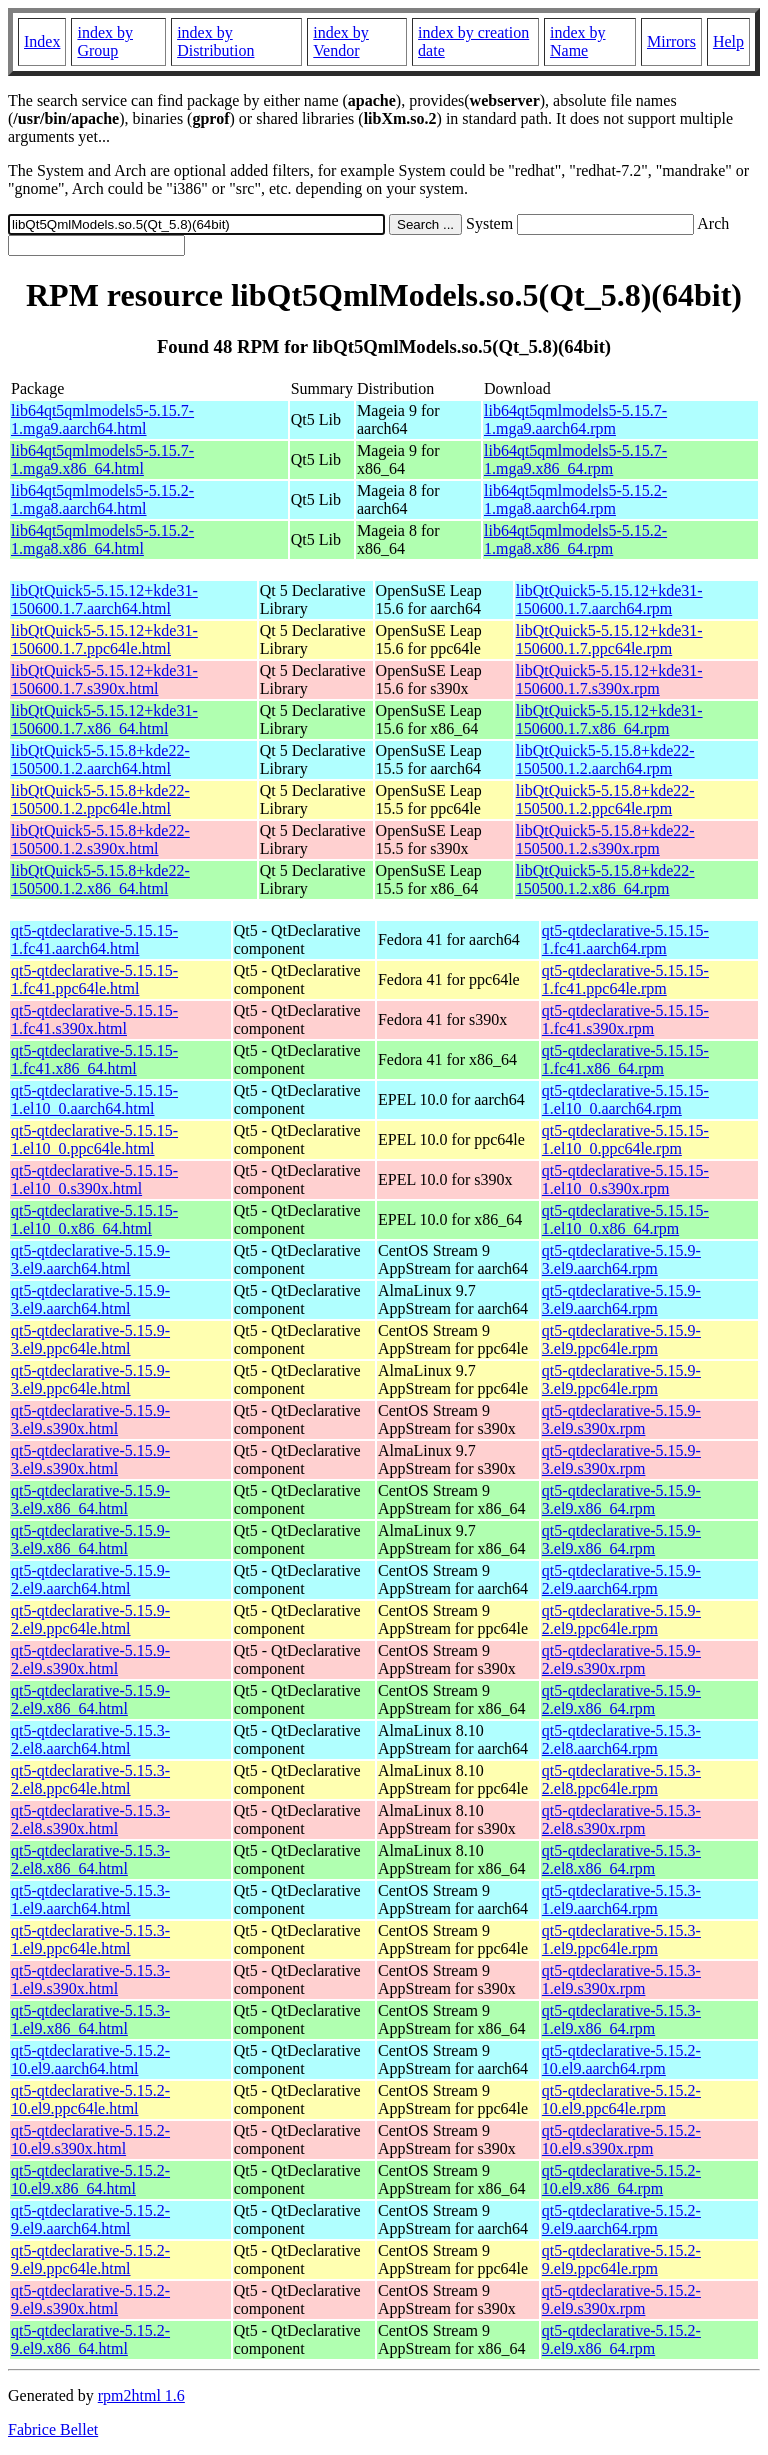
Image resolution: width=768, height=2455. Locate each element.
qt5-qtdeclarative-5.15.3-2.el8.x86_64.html (90, 1859)
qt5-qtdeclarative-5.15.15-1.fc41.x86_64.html (94, 1059)
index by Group (105, 41)
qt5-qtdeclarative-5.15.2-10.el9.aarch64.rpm (621, 2059)
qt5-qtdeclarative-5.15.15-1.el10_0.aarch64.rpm (625, 1099)
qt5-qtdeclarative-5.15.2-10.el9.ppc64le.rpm (621, 2099)
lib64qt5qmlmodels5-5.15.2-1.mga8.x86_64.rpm (575, 539)
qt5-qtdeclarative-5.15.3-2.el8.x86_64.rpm (621, 1859)
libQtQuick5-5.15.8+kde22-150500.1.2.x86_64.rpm (605, 879)
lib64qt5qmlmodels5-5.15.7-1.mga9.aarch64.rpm (575, 419)
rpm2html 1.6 (141, 2395)
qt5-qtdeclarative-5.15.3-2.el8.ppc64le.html (90, 1779)
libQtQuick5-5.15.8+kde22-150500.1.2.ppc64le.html (100, 799)
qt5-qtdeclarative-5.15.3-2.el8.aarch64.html (90, 1739)
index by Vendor (341, 41)
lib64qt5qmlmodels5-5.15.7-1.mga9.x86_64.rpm (575, 459)
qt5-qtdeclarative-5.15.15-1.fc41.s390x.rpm (625, 1019)
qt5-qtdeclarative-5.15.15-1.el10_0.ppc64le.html (94, 1139)
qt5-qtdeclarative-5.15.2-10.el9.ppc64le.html (90, 2099)
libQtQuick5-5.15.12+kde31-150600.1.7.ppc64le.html (104, 639)
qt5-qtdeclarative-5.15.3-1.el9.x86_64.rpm (621, 2019)
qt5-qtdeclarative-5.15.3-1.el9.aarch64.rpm (621, 1899)
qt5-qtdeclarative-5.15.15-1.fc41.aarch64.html (94, 939)
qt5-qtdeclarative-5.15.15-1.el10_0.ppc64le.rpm (625, 1139)
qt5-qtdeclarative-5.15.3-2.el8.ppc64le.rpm (621, 1779)
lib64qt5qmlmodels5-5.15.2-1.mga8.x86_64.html (102, 539)
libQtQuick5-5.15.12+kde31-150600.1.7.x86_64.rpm (609, 719)
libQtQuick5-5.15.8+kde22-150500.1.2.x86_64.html (100, 879)
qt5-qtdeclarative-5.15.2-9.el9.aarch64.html (90, 2219)
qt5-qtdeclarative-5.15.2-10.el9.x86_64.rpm (621, 2179)
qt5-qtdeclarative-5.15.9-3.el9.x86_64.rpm (621, 1499)
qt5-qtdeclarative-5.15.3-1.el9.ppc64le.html (90, 1939)
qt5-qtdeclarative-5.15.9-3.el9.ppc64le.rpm (621, 1339)
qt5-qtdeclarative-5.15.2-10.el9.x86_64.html (90, 2179)
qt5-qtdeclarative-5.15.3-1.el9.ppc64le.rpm (621, 1939)
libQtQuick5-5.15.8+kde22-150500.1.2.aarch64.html (100, 759)
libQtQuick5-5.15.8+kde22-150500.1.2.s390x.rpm (605, 839)
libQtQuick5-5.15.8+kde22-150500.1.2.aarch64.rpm (605, 759)
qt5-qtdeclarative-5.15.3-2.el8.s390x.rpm (621, 1819)
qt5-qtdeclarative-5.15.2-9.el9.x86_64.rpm (621, 2339)
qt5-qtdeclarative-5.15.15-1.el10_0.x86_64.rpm (625, 1219)
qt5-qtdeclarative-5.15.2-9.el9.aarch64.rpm (621, 2219)
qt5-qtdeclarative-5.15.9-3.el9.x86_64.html (90, 1499)
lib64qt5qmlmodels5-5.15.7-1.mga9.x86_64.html (102, 459)
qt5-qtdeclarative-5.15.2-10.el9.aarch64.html (90, 2059)
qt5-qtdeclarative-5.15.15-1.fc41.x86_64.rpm (625, 1059)
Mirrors (671, 41)
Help (728, 41)
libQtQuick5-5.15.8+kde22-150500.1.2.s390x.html (100, 839)
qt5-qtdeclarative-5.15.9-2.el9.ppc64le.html (90, 1619)
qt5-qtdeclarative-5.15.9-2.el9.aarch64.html (90, 1579)
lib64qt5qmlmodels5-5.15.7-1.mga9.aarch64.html (102, 419)
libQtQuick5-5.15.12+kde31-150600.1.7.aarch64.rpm (609, 599)
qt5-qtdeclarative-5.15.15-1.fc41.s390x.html (94, 1019)
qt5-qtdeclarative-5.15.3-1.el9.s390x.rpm (621, 1979)
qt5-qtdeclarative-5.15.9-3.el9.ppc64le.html (90, 1339)
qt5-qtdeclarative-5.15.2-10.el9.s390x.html (90, 2139)
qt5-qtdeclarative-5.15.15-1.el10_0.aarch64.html (94, 1099)
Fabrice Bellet (53, 2429)
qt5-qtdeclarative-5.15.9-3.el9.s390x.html (90, 1419)
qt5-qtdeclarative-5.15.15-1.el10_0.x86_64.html (94, 1219)
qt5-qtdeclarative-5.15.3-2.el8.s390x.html (90, 1819)
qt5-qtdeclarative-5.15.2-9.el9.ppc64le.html (90, 2259)
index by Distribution (215, 41)
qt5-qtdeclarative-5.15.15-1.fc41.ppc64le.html (94, 979)
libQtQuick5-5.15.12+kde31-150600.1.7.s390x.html (104, 679)
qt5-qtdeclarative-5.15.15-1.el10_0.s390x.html (94, 1179)
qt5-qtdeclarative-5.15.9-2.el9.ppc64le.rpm (621, 1619)
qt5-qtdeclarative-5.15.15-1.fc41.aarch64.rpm (625, 939)
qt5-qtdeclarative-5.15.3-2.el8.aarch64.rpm (621, 1739)
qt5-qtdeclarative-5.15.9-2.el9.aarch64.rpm (621, 1579)
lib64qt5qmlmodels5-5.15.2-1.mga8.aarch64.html (102, 499)
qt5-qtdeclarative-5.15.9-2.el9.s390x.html (90, 1659)
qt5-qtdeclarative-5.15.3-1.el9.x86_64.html (90, 2019)
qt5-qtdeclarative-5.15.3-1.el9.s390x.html (90, 1979)
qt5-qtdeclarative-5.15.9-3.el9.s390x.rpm (621, 1419)
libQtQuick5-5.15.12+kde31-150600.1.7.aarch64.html (104, 599)
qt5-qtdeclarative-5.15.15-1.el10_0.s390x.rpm (625, 1179)
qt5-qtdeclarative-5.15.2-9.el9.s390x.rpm (621, 2299)
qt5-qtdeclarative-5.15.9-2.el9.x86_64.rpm (621, 1699)
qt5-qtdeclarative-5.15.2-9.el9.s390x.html (90, 2299)
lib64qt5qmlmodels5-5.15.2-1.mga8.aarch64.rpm (575, 499)
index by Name (578, 41)
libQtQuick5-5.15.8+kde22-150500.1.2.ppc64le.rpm (605, 799)
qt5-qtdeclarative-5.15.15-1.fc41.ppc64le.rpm (625, 979)
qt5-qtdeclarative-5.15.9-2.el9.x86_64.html (90, 1699)
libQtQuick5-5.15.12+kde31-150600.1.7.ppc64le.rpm (609, 639)
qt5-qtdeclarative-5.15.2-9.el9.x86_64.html (90, 2339)
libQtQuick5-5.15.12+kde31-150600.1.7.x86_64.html (104, 719)
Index (42, 41)
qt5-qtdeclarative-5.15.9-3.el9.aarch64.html (90, 1259)
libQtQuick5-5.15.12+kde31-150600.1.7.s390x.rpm (609, 679)
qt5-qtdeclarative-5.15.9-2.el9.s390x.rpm (621, 1659)
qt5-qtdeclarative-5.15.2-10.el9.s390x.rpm (621, 2139)
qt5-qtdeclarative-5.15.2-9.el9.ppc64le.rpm (621, 2259)
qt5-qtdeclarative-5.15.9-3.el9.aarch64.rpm (621, 1259)
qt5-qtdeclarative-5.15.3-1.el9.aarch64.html (90, 1899)
